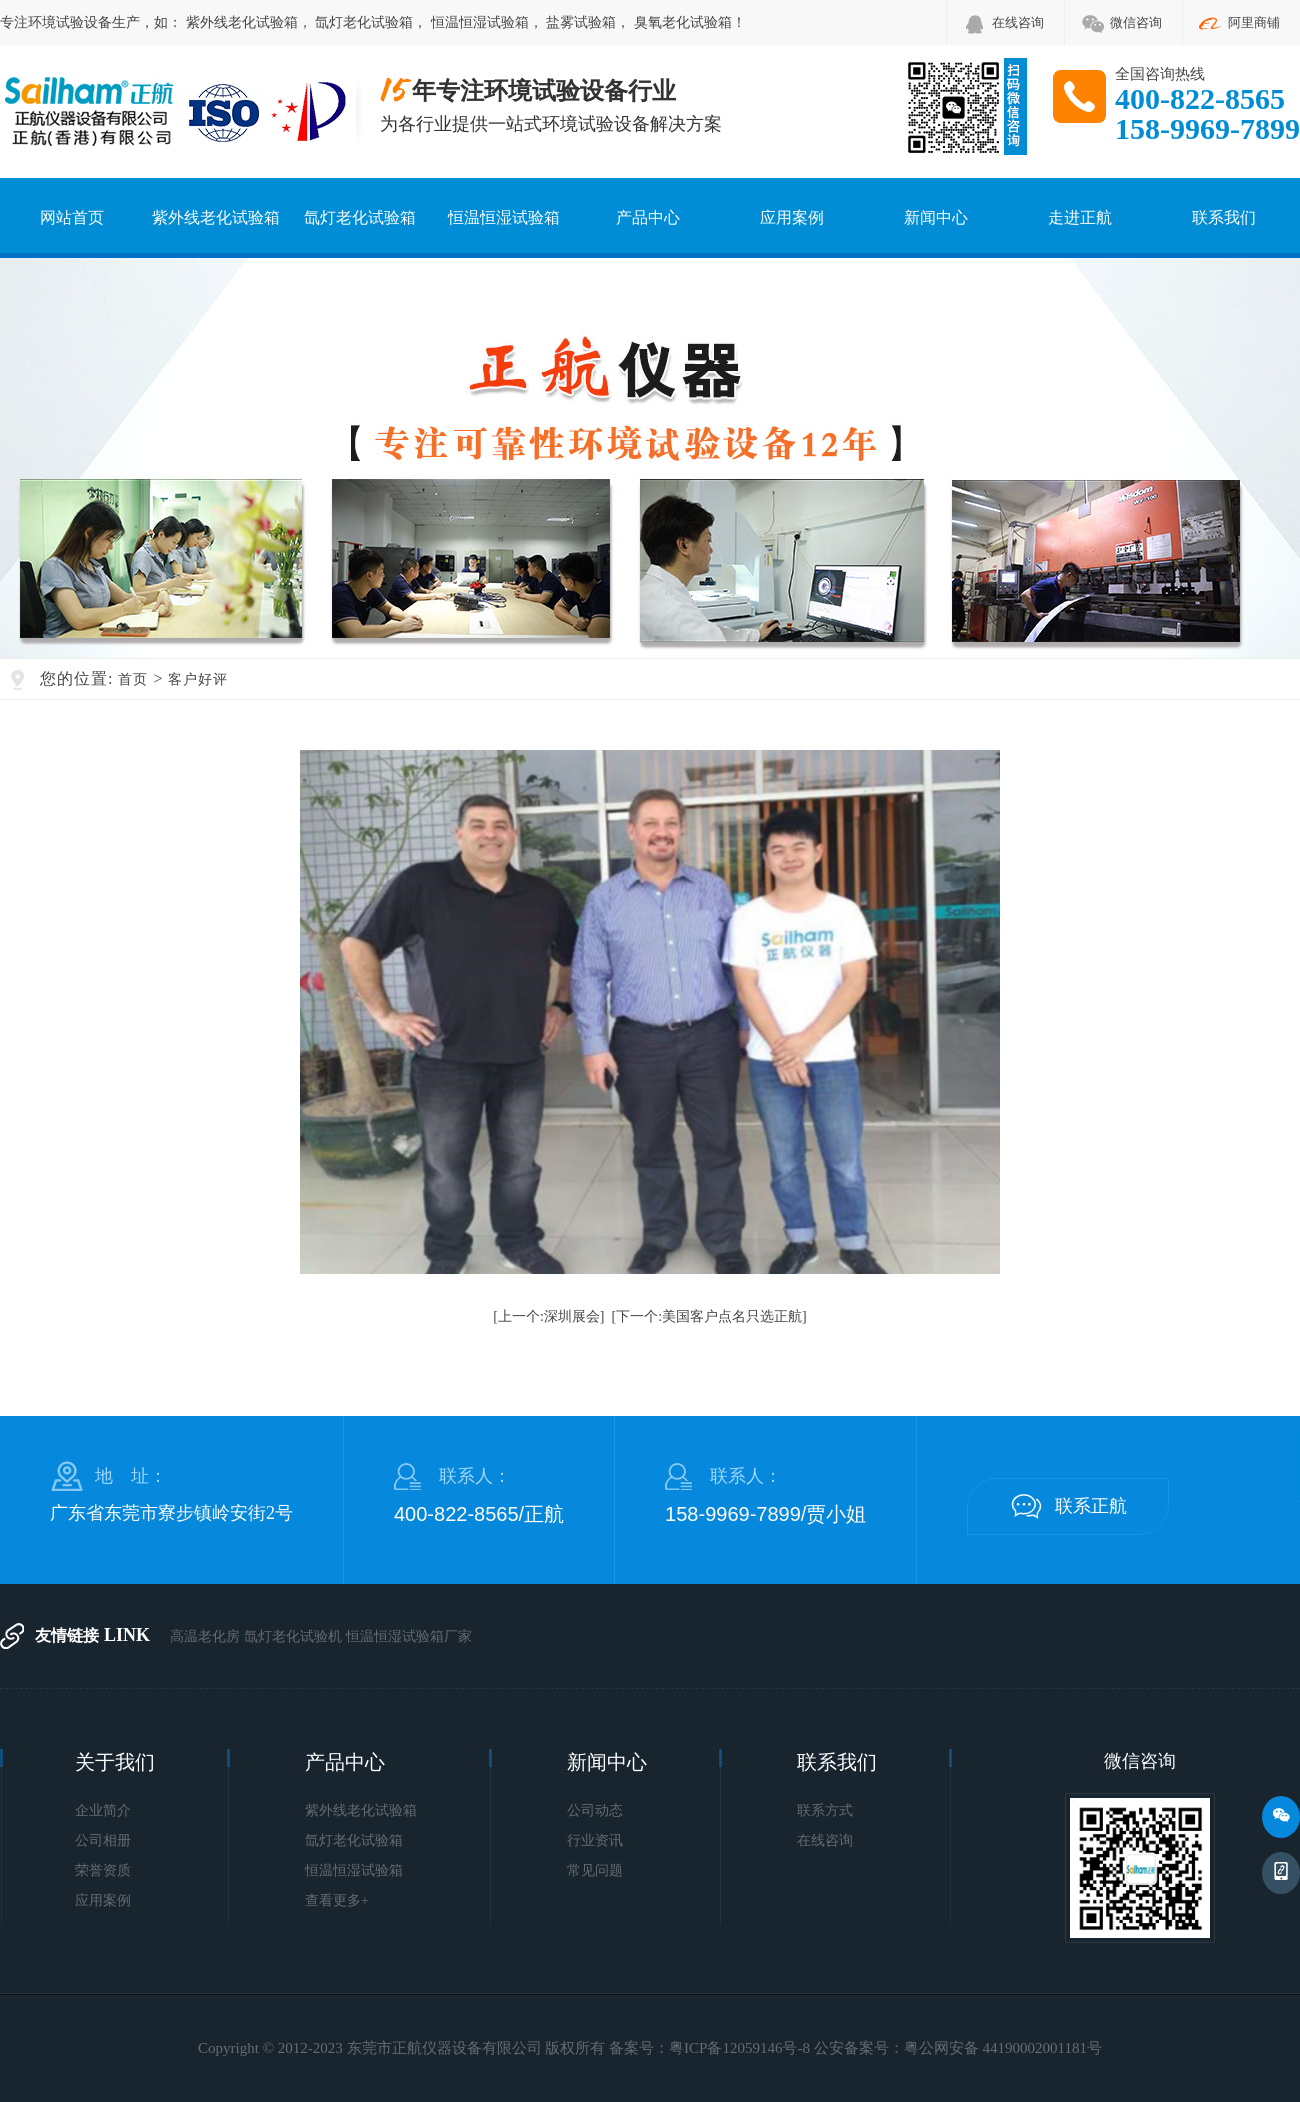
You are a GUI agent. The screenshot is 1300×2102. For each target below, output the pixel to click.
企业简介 (103, 1810)
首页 (133, 679)
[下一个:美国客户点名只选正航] (709, 1316)
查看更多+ (337, 1900)
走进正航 (1080, 217)
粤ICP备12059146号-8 (739, 2048)
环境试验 (56, 22)
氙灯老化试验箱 (364, 22)
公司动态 (595, 1810)
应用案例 (792, 217)
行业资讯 (595, 1840)
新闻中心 (936, 217)
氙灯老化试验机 (293, 1636)
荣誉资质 (103, 1870)
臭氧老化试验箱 (683, 22)
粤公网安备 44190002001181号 (1003, 2048)
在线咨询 (1018, 22)
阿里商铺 (1254, 22)
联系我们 (1224, 217)
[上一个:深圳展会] (548, 1316)
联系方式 (825, 1810)
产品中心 (648, 217)
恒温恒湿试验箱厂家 (409, 1636)
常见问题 (595, 1870)
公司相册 (103, 1840)
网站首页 (72, 217)
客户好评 (198, 679)
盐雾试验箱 (581, 22)
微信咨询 (1136, 22)
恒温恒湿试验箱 (480, 22)
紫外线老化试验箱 (242, 22)
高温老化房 (205, 1636)
